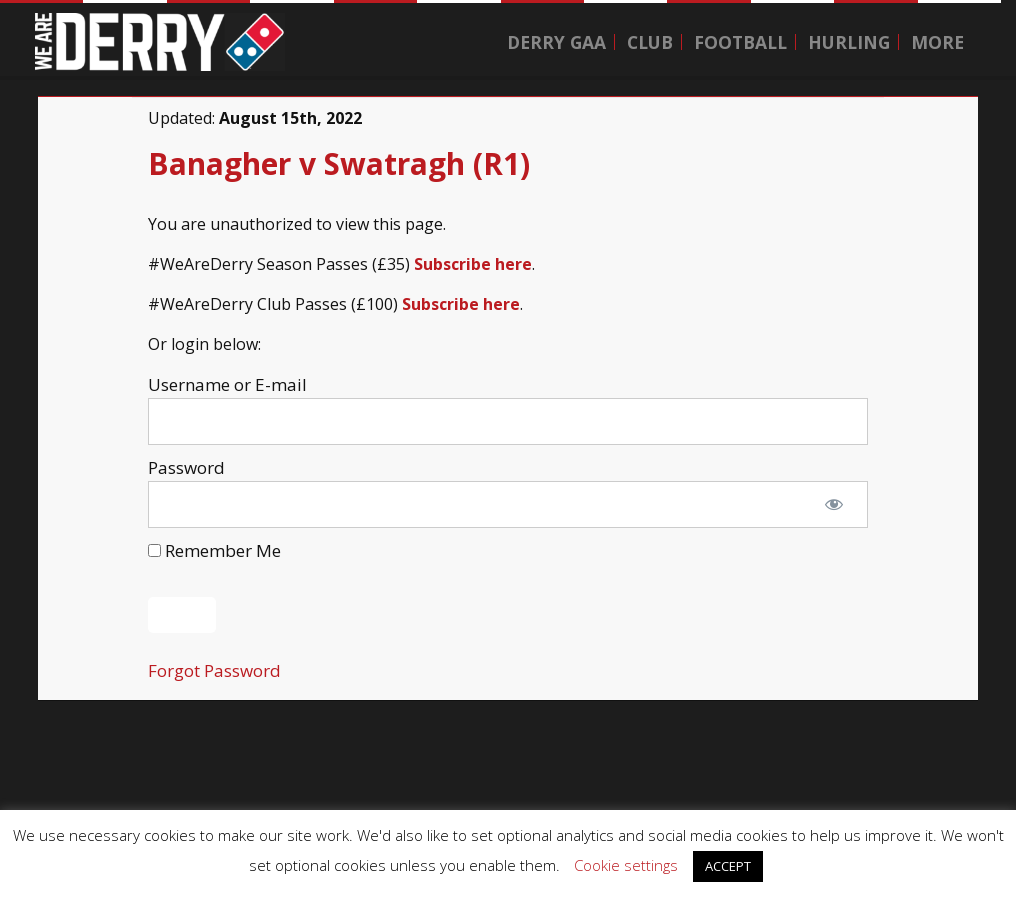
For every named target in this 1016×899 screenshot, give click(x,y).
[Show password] (834, 505)
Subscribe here (473, 264)
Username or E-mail (227, 384)
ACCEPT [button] (728, 866)
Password (186, 467)
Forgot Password (214, 670)
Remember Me (214, 550)
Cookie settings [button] (626, 865)
